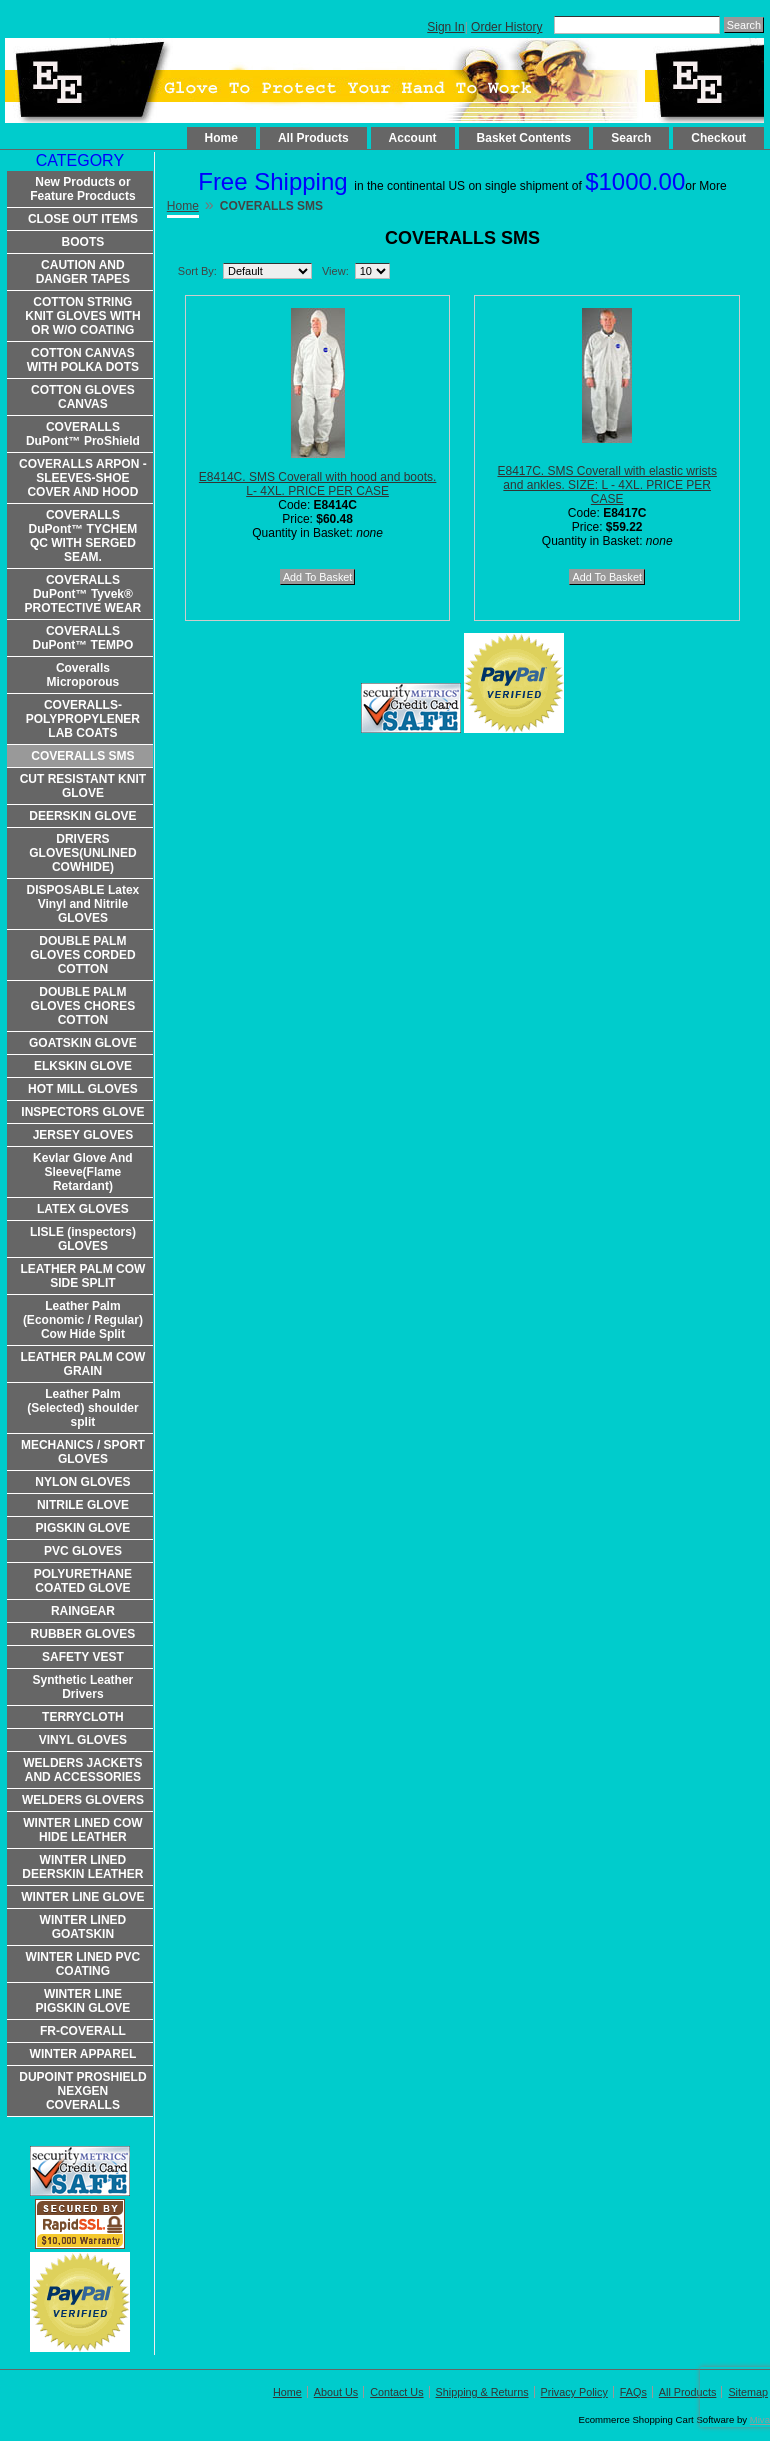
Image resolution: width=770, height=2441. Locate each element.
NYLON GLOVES (82, 1482)
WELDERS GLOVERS (83, 1800)
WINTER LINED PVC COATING (83, 1964)
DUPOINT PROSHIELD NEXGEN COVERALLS (82, 2091)
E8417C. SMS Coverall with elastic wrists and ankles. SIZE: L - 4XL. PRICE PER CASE (606, 485)
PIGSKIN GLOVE (83, 1528)
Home (221, 138)
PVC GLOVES (83, 1551)
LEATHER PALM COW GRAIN (82, 1364)
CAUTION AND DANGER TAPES (83, 272)
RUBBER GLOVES (83, 1634)
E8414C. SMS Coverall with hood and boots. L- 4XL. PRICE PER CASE (317, 484)
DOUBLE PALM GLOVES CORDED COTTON (82, 955)
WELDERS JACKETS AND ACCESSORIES (82, 1770)
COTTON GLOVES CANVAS (83, 397)
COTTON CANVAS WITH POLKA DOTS (83, 360)
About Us (336, 2392)
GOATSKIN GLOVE (83, 1043)
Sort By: (197, 271)
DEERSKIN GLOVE (82, 816)
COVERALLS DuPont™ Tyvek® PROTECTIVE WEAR (83, 594)
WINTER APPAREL (83, 2054)
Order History (506, 27)
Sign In (445, 27)
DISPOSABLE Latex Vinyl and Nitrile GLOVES (83, 904)
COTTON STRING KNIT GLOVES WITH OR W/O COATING (82, 316)
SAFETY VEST (83, 1657)
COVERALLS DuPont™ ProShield (83, 434)
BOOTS (83, 242)
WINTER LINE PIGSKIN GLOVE (83, 2001)
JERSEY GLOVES (83, 1135)
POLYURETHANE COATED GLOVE (83, 1581)
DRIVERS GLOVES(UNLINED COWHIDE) (82, 853)
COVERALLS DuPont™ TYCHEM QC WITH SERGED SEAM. (83, 536)
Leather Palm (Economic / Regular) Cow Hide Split (83, 1320)
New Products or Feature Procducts (82, 189)
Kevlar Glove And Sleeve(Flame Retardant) (83, 1172)
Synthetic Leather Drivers (83, 1687)
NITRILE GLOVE (83, 1505)
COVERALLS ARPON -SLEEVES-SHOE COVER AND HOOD (83, 478)
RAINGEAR (83, 1611)
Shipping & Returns (482, 2392)
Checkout (718, 138)
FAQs (633, 2392)
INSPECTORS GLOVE (82, 1112)
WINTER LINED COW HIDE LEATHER (82, 1830)
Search (631, 138)
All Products (313, 138)
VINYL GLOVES (83, 1740)
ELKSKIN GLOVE (83, 1066)
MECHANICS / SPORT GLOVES (83, 1452)
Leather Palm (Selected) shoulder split (82, 1408)
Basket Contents (524, 138)
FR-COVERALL (83, 2031)
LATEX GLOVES (83, 1209)
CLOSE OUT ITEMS (83, 219)
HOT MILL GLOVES (83, 1089)
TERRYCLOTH (83, 1717)
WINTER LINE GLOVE (82, 1897)
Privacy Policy (574, 2392)
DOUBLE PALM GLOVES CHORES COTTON (83, 1006)
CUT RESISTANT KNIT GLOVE (83, 786)
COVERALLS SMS (82, 756)
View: (335, 271)
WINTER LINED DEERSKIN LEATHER (82, 1867)
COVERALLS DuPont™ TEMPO (83, 638)
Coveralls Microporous (83, 675)
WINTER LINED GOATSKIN (83, 1927)
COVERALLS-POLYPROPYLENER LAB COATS (83, 719)
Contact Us (396, 2392)
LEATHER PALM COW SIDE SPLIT (82, 1276)
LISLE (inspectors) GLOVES (83, 1239)
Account (413, 138)
